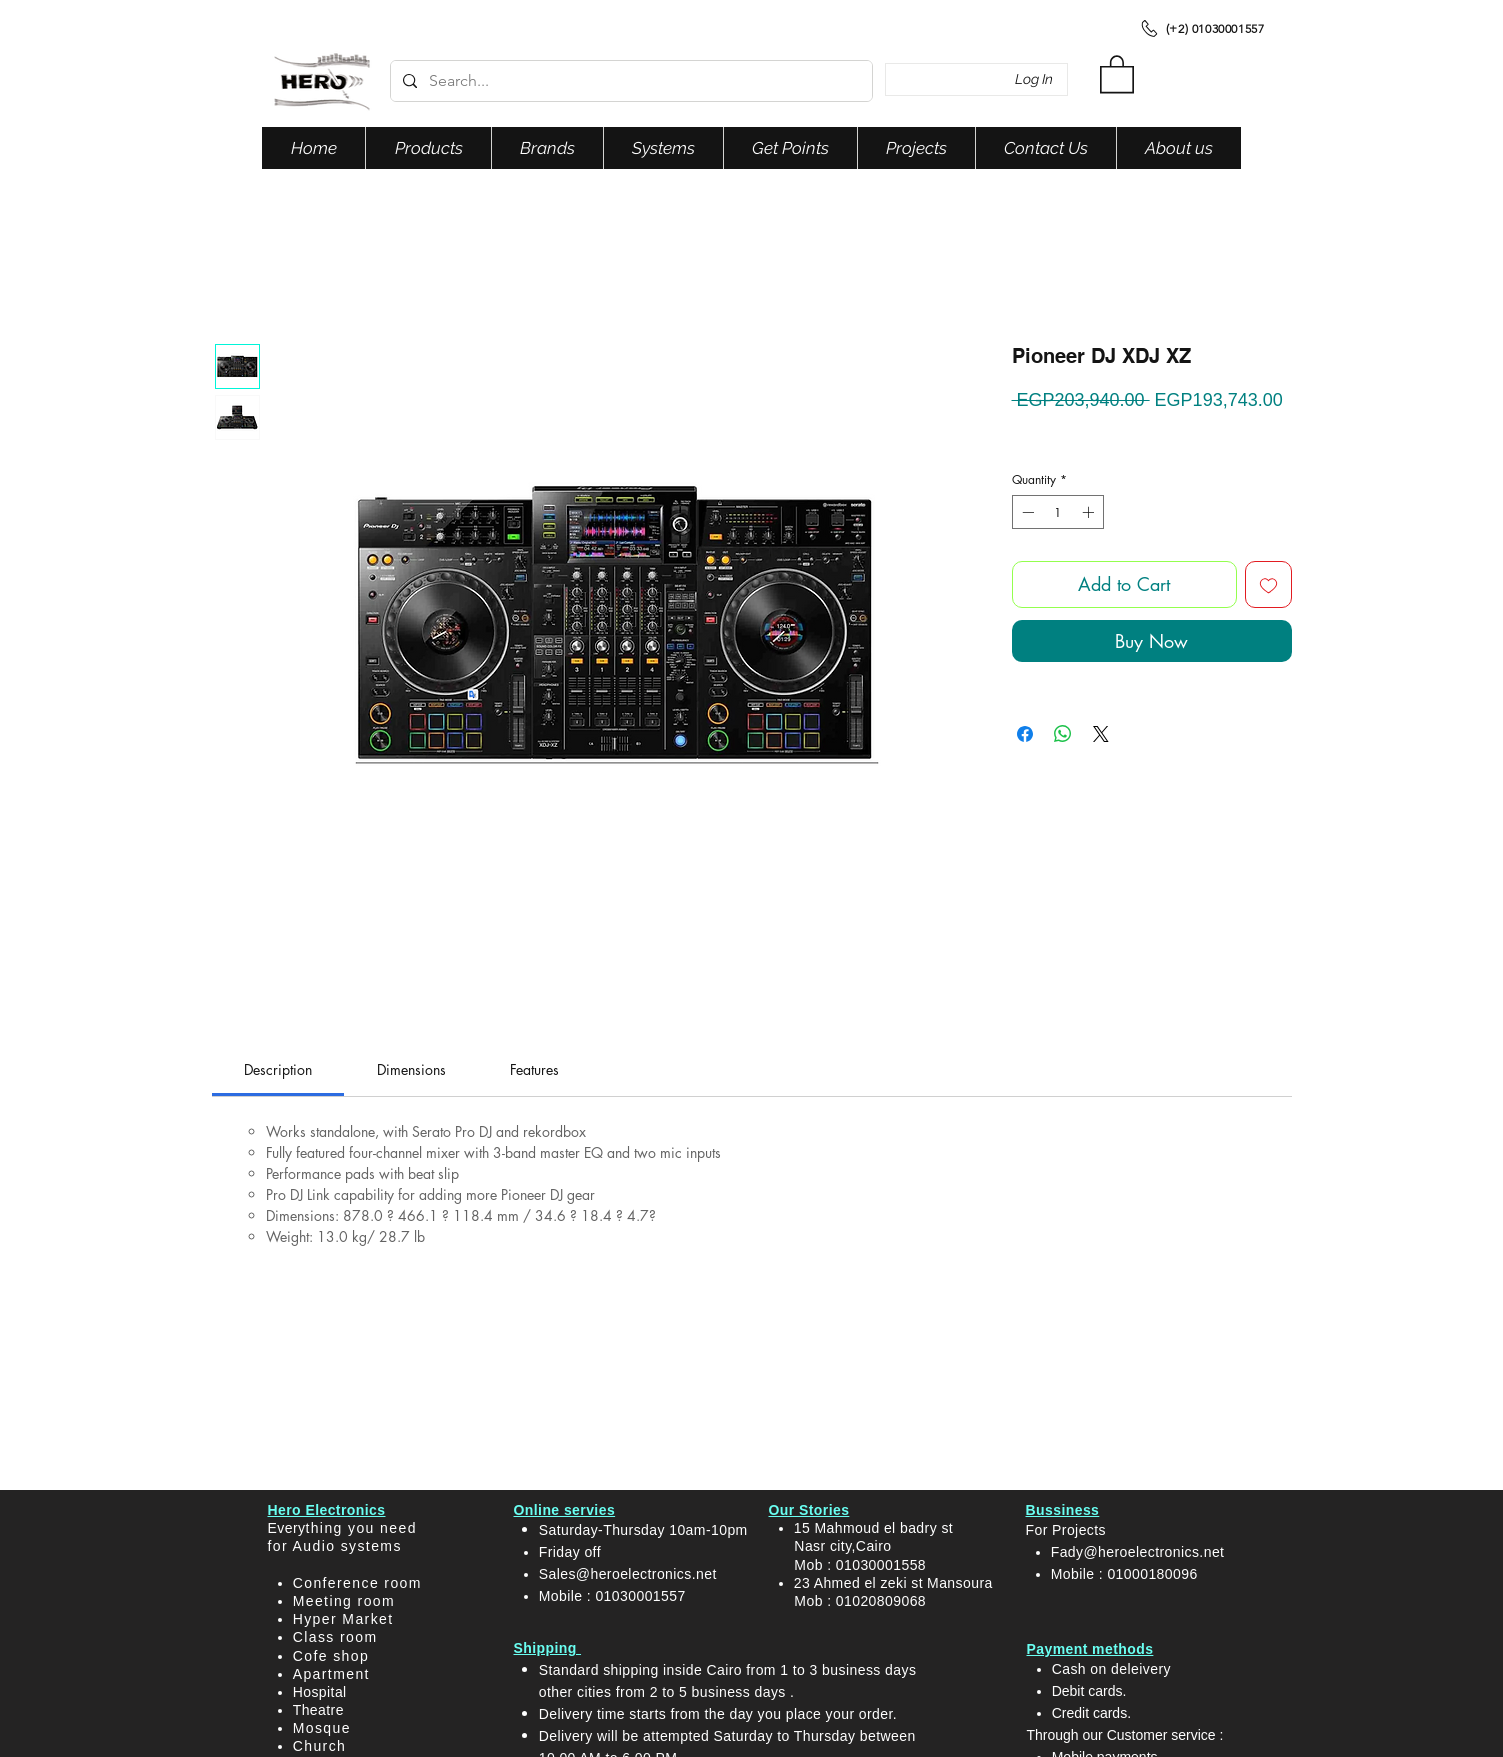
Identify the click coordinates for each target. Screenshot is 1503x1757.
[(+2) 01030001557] (1201, 28)
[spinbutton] (1058, 512)
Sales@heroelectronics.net (628, 1574)
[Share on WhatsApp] (1063, 734)
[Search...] (629, 81)
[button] (1117, 73)
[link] (278, 1069)
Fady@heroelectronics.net (1138, 1552)
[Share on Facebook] (1025, 734)
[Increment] (1090, 512)
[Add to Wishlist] (1268, 584)
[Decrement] (1026, 512)
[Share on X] (1101, 734)
